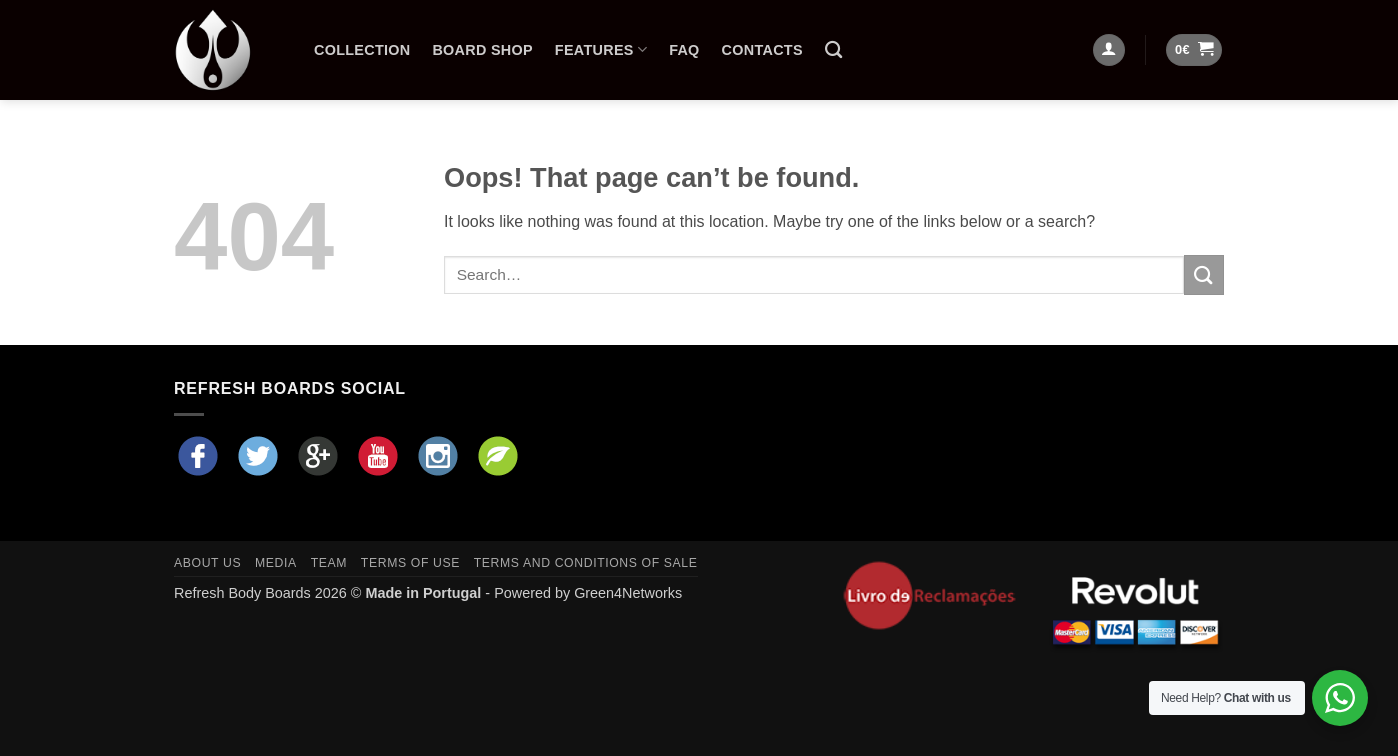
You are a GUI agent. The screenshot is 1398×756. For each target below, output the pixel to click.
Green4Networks (628, 593)
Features (601, 49)
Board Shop (482, 50)
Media (276, 563)
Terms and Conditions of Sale (586, 563)
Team (329, 563)
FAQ (684, 50)
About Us (207, 563)
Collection (362, 50)
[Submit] (1204, 274)
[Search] (833, 50)
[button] (1194, 50)
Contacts (762, 50)
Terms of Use (410, 563)
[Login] (1109, 50)
